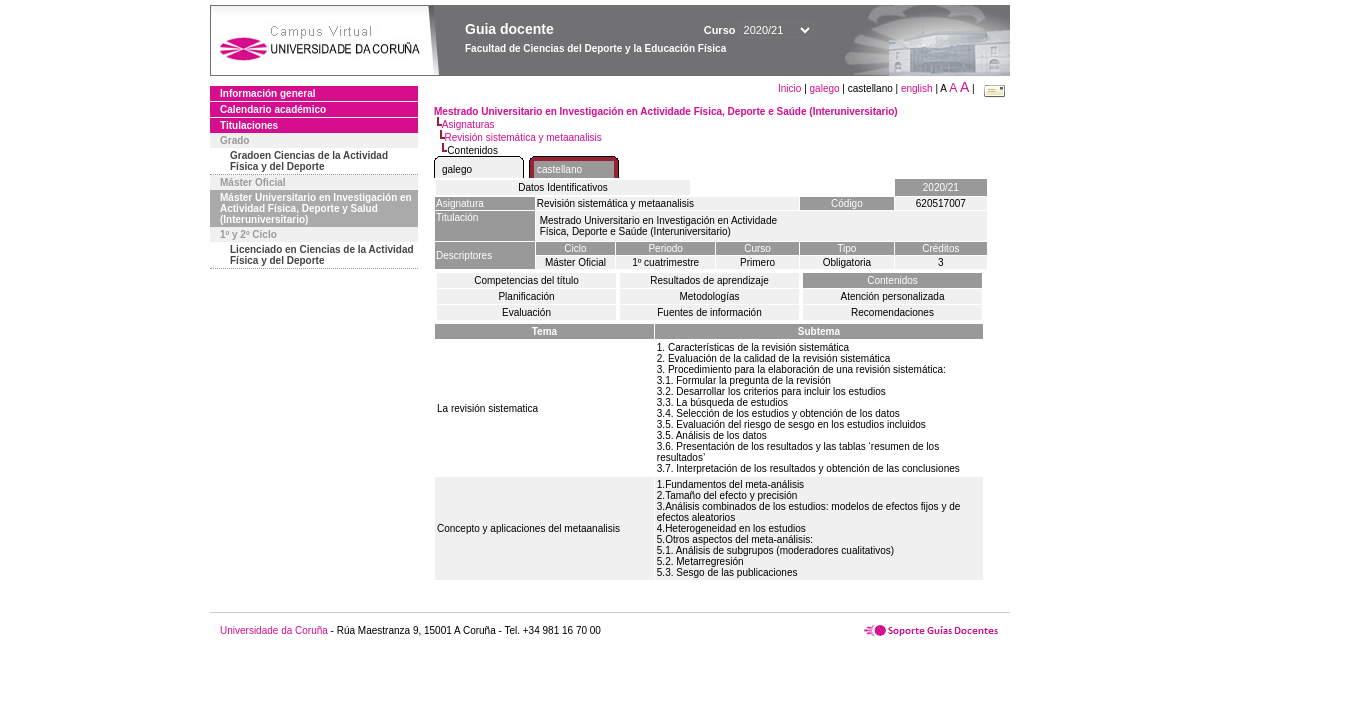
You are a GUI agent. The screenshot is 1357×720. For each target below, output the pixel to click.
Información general (268, 93)
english (917, 88)
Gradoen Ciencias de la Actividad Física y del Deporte (309, 161)
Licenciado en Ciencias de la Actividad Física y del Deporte (322, 255)
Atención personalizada (893, 296)
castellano (559, 169)
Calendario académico (273, 109)
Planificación (526, 296)
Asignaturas (468, 124)
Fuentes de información (709, 312)
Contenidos (892, 280)
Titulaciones (249, 125)
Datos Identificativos (563, 187)
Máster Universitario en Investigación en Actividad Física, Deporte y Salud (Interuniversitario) (316, 208)
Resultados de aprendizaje (709, 280)
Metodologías (709, 296)
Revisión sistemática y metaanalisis (523, 137)
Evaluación (526, 312)
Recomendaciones (892, 312)
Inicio (791, 88)
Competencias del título (526, 280)
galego (825, 88)
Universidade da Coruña (274, 630)
